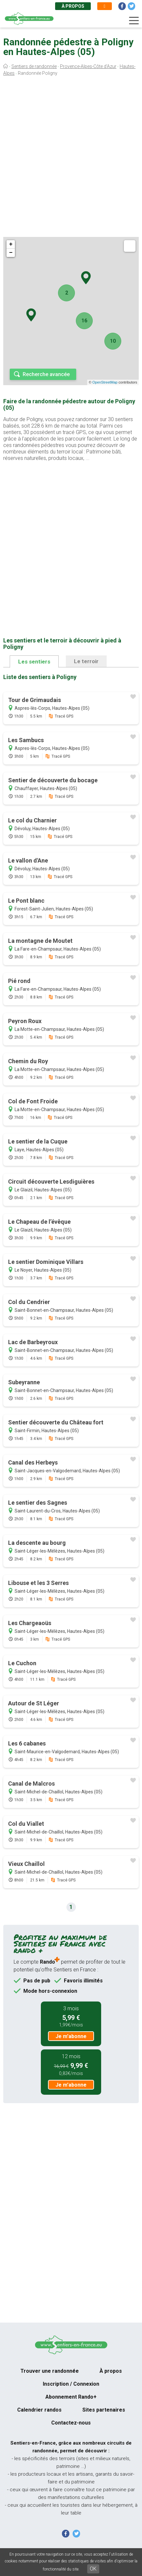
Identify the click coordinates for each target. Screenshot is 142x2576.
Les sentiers (34, 661)
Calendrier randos (39, 2410)
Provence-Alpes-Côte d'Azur (88, 66)
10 (113, 341)
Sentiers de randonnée (34, 66)
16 (84, 321)
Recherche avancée (46, 374)
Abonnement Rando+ (71, 2397)
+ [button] (11, 244)
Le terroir (86, 661)
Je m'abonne (71, 2036)
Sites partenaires (103, 2410)
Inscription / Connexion (71, 2384)
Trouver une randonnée (49, 2371)
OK (93, 2569)
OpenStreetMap (105, 382)
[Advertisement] (71, 158)
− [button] (11, 253)
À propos (73, 6)
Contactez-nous (71, 2423)
